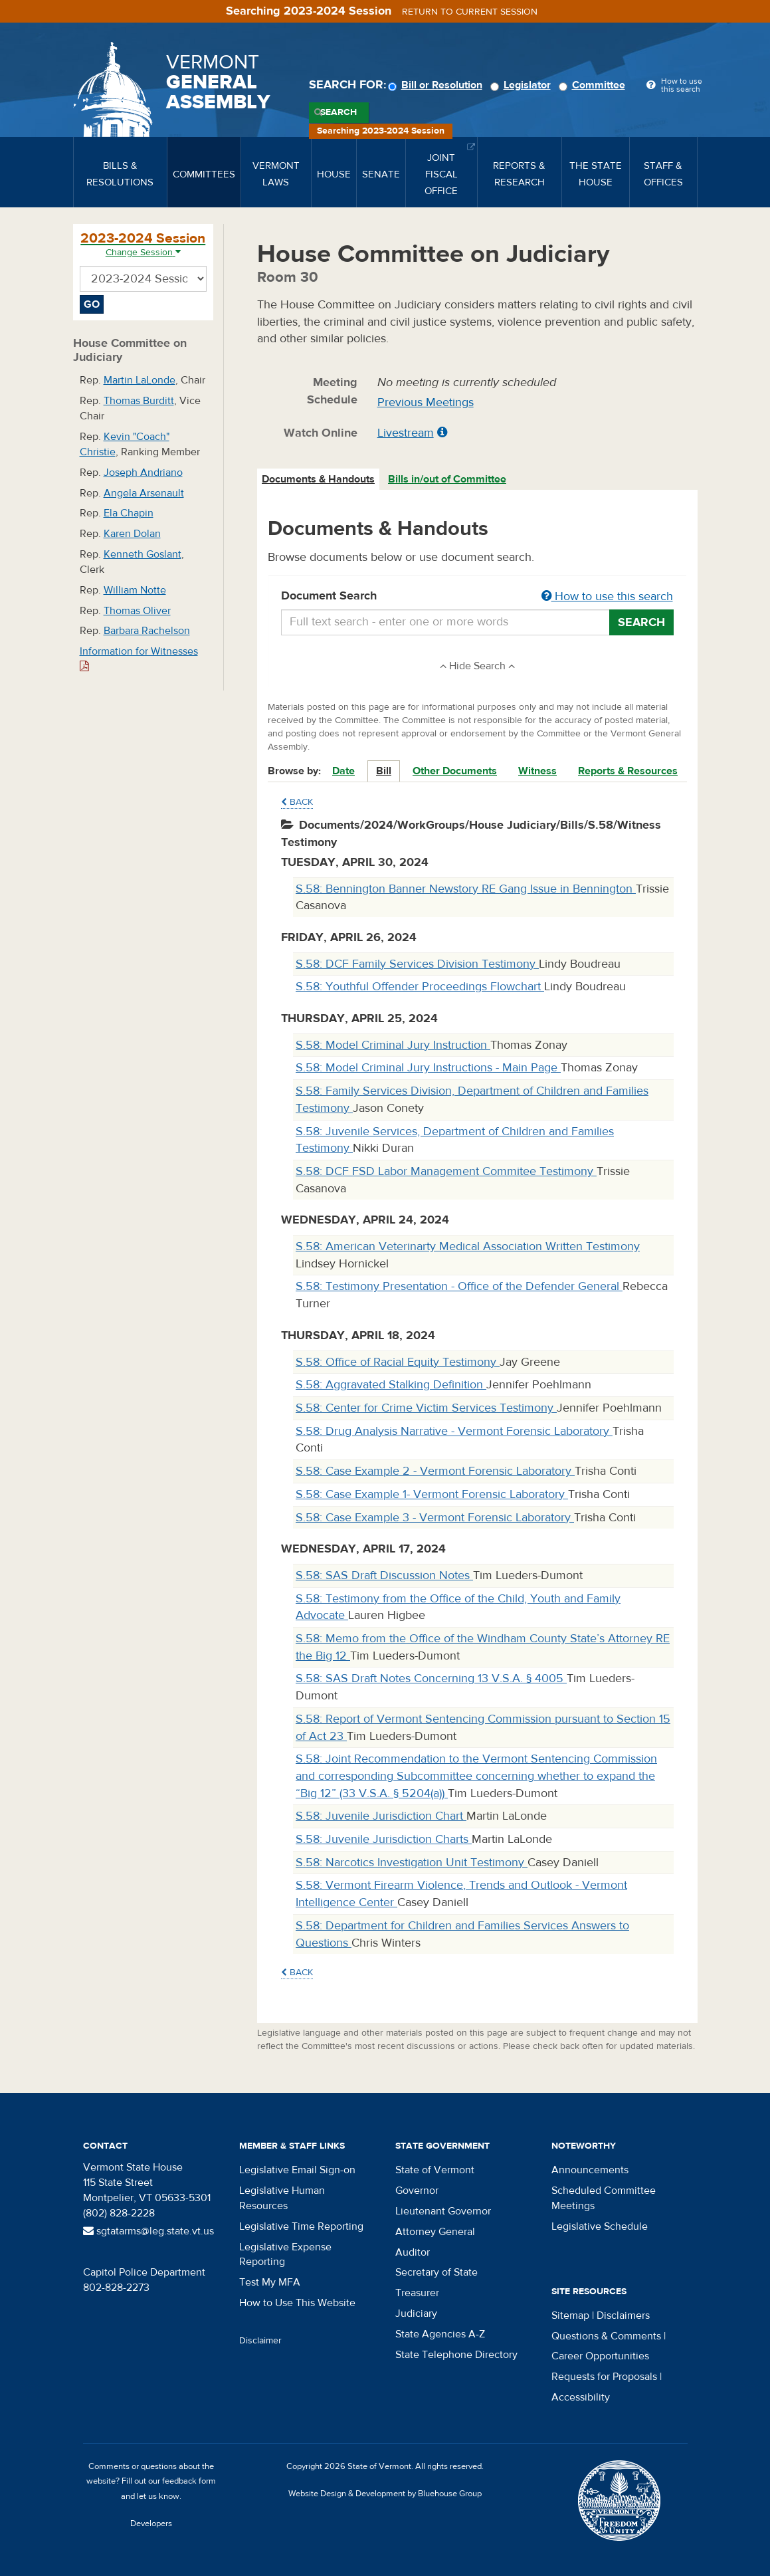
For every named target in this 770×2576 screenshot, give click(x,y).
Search (338, 112)
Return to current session (469, 12)
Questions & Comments (606, 2336)
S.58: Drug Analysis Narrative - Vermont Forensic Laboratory (454, 1431)
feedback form (189, 2481)
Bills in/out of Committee (447, 479)
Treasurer (417, 2293)
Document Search (477, 597)
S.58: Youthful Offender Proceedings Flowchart (420, 986)
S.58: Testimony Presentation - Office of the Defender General (459, 1286)
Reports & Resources (628, 771)
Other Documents (455, 771)
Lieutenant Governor (443, 2211)
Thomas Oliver (137, 610)
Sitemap (570, 2315)
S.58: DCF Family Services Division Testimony (417, 964)
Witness (537, 771)
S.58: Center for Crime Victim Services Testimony (426, 1408)
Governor (416, 2190)
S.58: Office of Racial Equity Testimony (398, 1362)
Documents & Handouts (318, 479)
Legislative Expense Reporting (285, 2254)
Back (297, 802)
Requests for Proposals (604, 2376)
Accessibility (580, 2397)
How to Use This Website (297, 2302)
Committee (594, 85)
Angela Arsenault (144, 493)
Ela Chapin (128, 513)
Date (343, 771)
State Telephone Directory (456, 2354)
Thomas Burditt (139, 400)
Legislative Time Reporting (301, 2226)
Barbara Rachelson (147, 630)
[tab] (319, 479)
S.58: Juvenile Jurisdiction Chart (381, 1816)
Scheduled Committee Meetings (603, 2198)
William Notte (135, 590)
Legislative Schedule (599, 2226)
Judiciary (416, 2313)
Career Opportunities (600, 2356)
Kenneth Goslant (142, 554)
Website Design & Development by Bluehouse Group (385, 2493)
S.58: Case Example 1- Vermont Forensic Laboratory (432, 1494)
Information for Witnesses (139, 658)
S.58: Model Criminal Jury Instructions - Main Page (428, 1067)
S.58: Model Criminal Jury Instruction (393, 1045)
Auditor (412, 2252)
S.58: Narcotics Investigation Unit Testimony (412, 1862)
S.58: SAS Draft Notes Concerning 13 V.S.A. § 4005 (431, 1678)
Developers (151, 2523)
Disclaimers (623, 2315)
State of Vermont (434, 2170)
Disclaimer (260, 2341)
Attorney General (435, 2231)
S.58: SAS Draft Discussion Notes (384, 1575)
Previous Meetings (425, 402)
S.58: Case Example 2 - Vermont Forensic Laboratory (435, 1471)
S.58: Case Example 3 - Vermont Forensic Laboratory (435, 1517)
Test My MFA (269, 2282)
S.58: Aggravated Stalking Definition (391, 1384)
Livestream (405, 433)
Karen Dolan (132, 533)
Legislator (522, 85)
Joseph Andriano (143, 472)
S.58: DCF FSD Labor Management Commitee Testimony (446, 1171)
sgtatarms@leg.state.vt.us (148, 2231)
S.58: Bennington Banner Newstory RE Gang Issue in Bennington (466, 889)
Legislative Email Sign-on (297, 2170)
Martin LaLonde (139, 380)
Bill (383, 771)
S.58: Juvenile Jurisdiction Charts (384, 1839)
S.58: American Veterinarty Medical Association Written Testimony (468, 1246)
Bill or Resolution (437, 85)
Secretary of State (436, 2272)
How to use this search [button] (607, 596)
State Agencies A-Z (440, 2334)
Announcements (589, 2170)
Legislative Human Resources (282, 2198)
